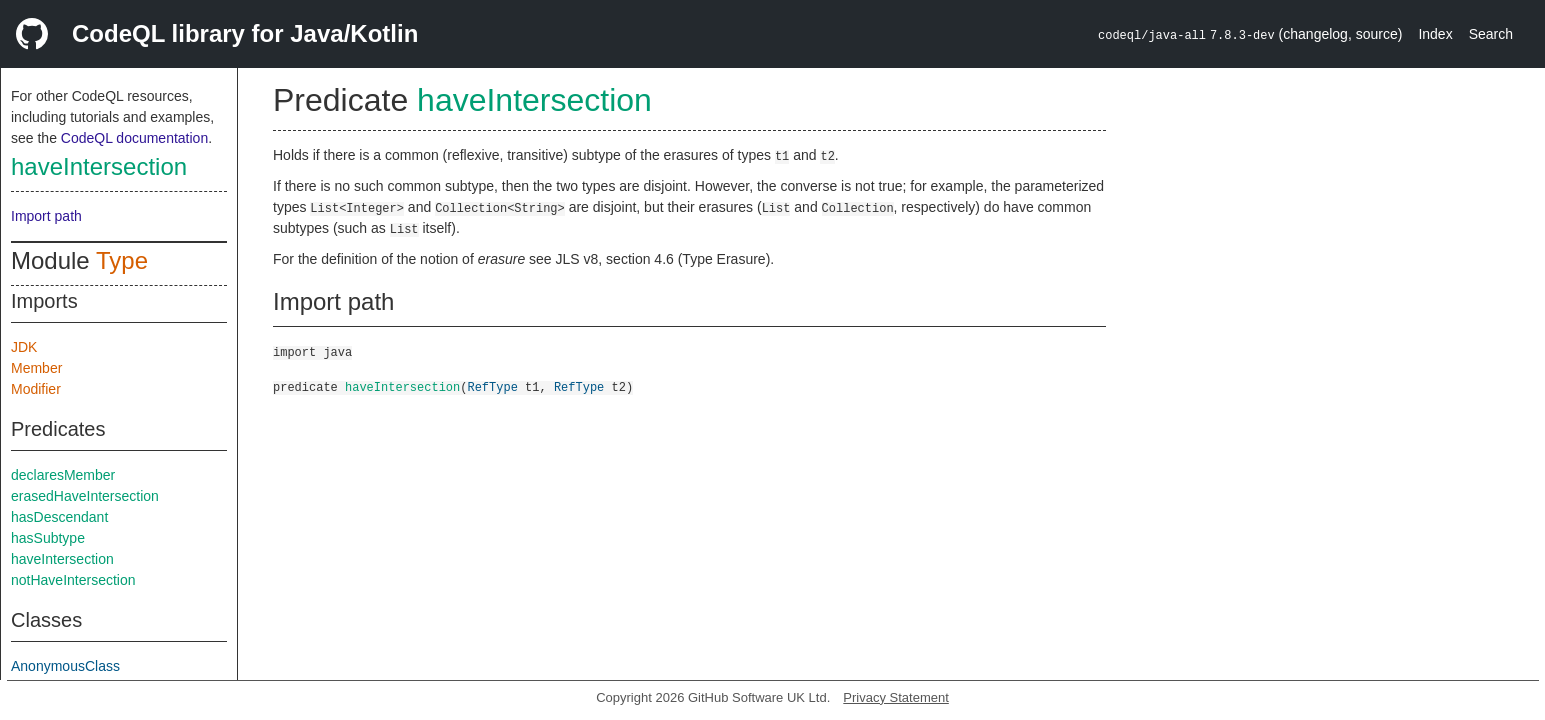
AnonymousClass (65, 666)
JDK (24, 347)
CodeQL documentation (134, 138)
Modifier (36, 389)
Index (1435, 34)
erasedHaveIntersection (85, 496)
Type (122, 260)
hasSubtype (48, 538)
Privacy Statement (896, 697)
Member (36, 368)
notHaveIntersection (73, 580)
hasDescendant (59, 517)
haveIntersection (99, 166)
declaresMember (63, 475)
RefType (492, 386)
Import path (46, 216)
